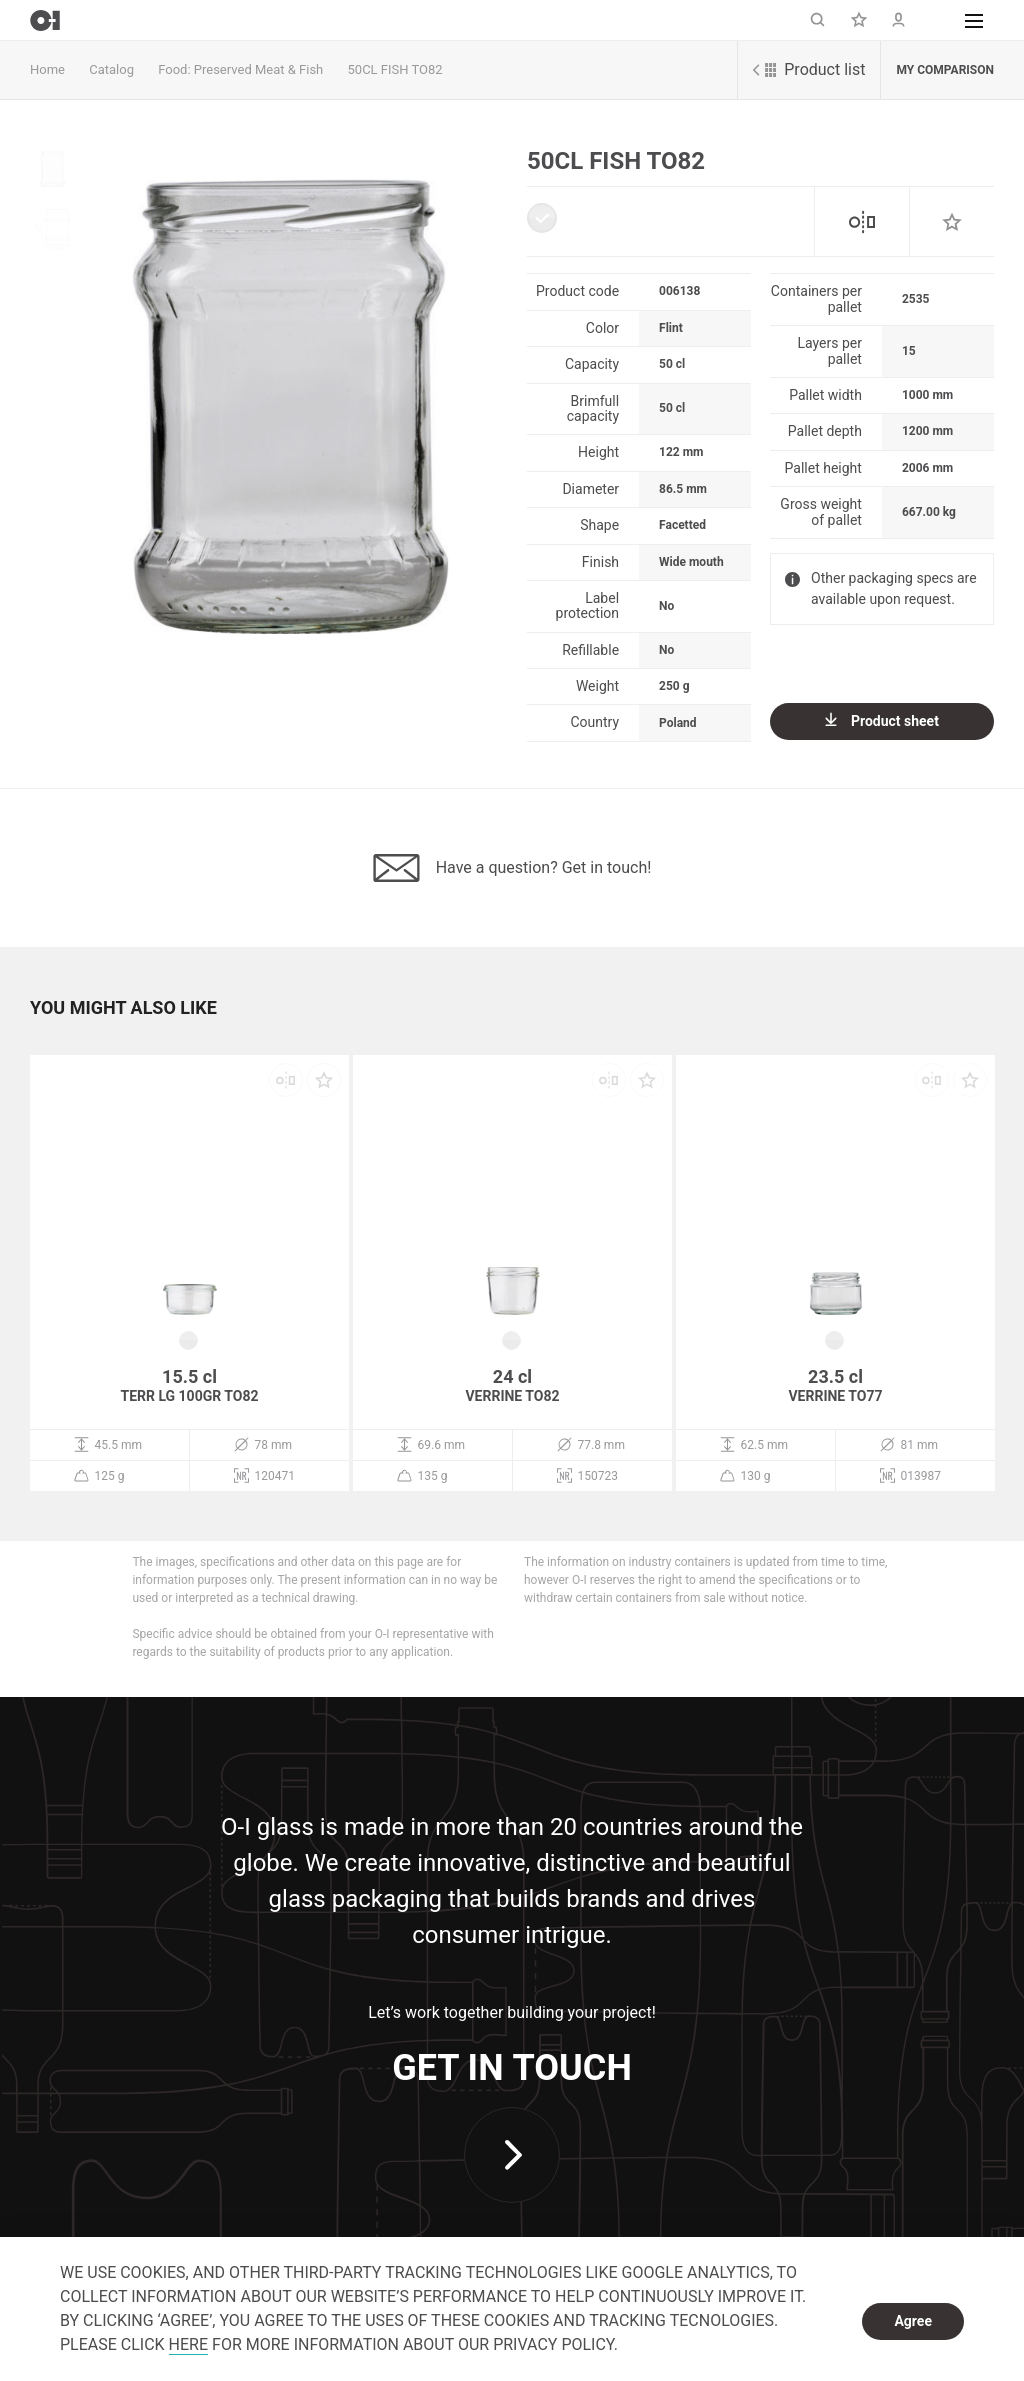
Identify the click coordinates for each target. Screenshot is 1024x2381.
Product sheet (882, 720)
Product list (809, 69)
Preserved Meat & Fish (259, 69)
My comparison (945, 70)
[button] (974, 20)
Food (172, 69)
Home (47, 69)
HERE (188, 2344)
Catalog (111, 69)
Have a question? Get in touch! (512, 868)
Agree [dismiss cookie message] (913, 2321)
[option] (290, 391)
